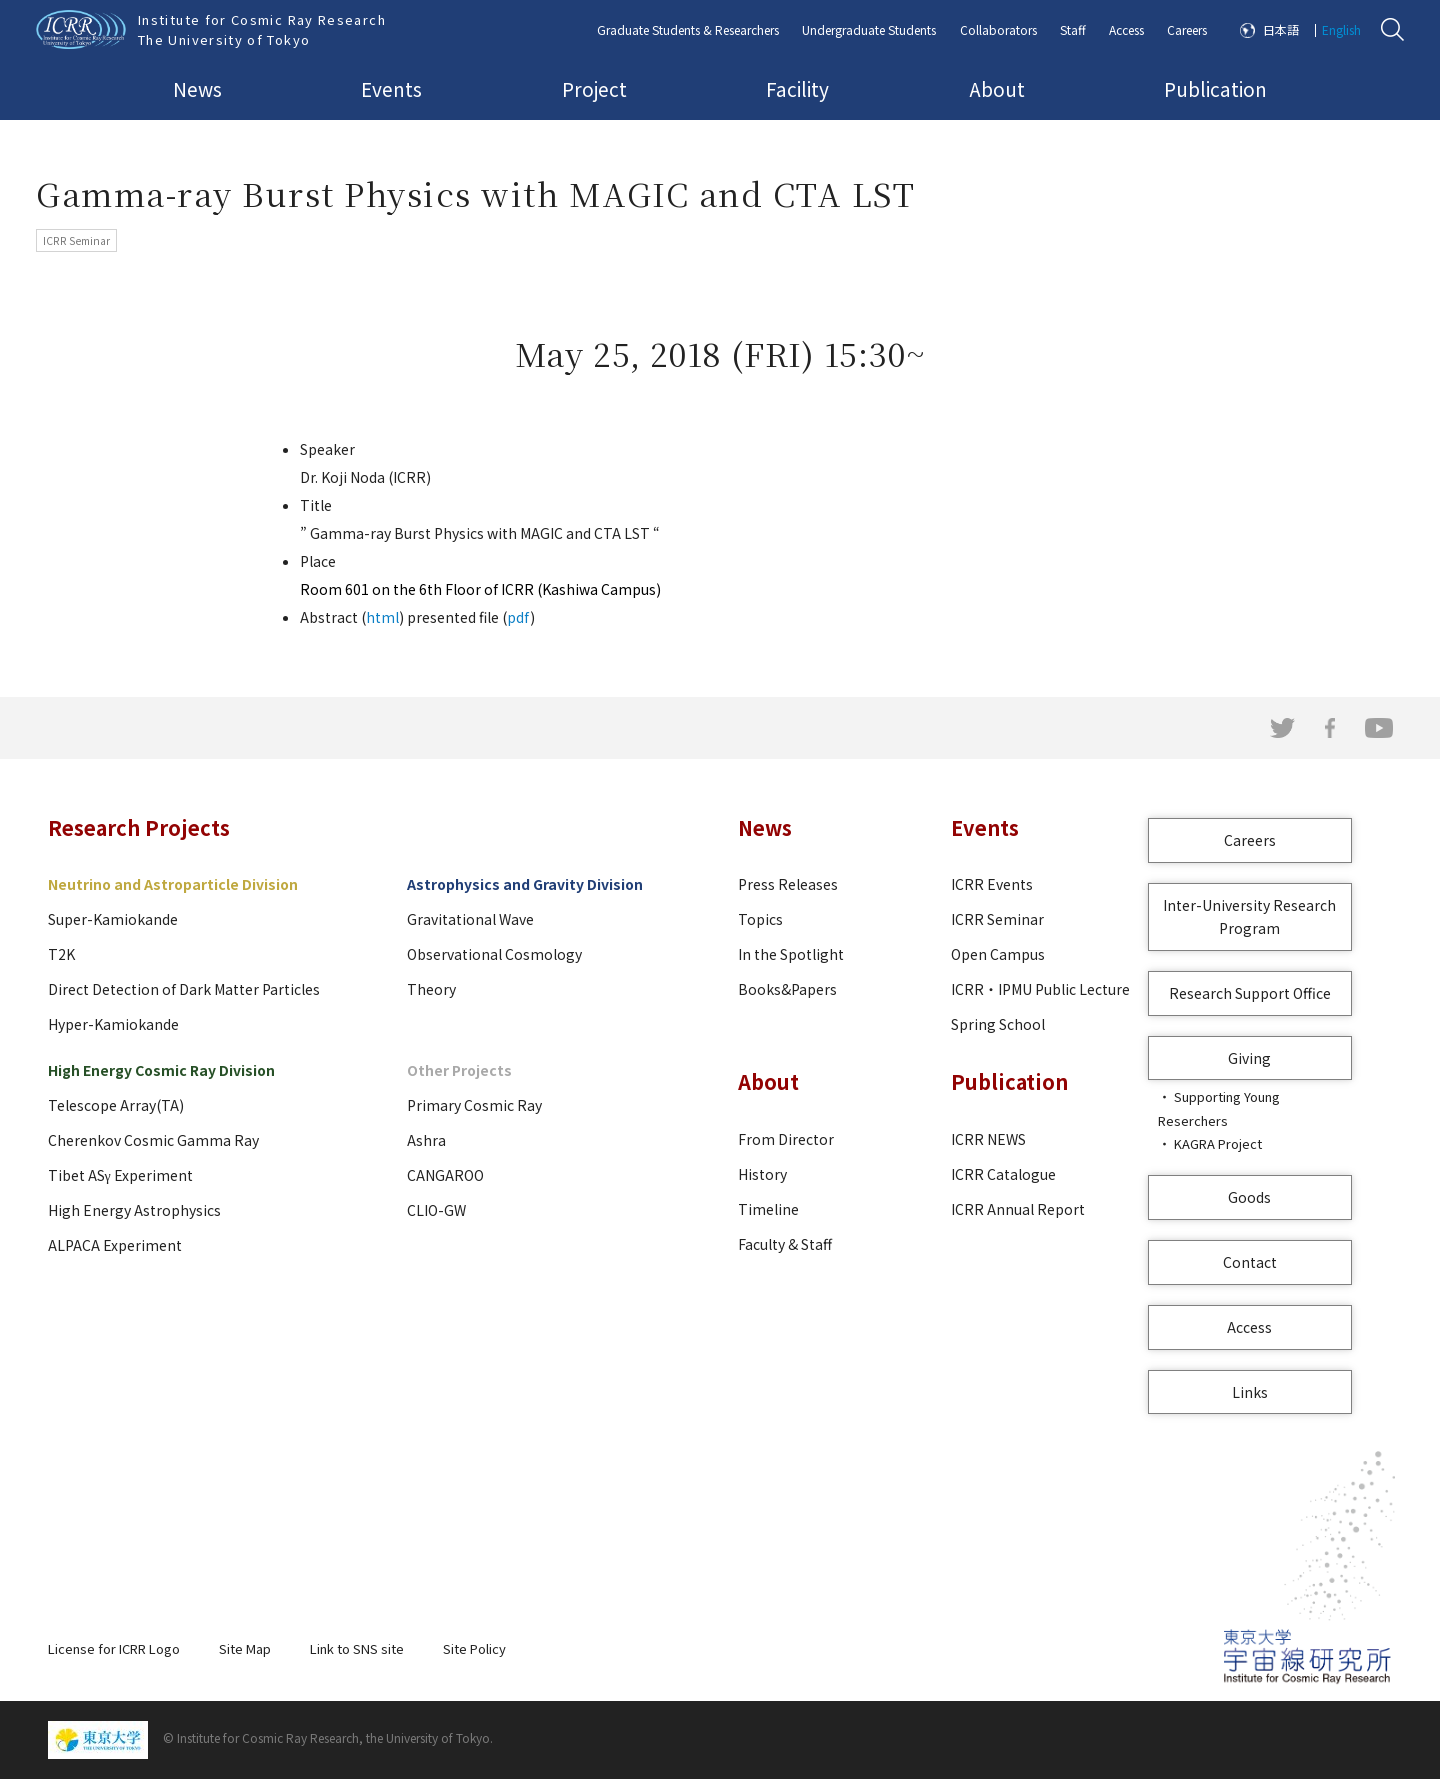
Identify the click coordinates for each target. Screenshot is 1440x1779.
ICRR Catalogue (1003, 1174)
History (762, 1174)
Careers (1187, 29)
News (197, 88)
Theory (431, 989)
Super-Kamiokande (113, 919)
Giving (1249, 1058)
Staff (1073, 29)
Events (391, 88)
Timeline (768, 1209)
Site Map (245, 1648)
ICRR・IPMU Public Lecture (1040, 989)
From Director (786, 1139)
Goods (1249, 1197)
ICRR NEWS (988, 1139)
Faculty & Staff (785, 1244)
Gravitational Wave (470, 919)
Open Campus (998, 954)
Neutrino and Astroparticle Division (173, 884)
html (382, 617)
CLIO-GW (436, 1210)
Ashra (426, 1140)
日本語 (1281, 29)
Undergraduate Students (869, 29)
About (997, 88)
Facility (797, 88)
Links (1250, 1392)
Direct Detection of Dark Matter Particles (184, 989)
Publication (1215, 88)
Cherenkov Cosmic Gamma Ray (153, 1140)
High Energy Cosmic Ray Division (161, 1070)
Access (1126, 29)
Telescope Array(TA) (116, 1105)
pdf (518, 617)
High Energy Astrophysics (134, 1210)
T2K (61, 954)
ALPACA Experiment (115, 1245)
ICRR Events (992, 884)
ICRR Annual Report (1018, 1209)
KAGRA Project (1218, 1143)
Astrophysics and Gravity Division (525, 884)
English (1341, 29)
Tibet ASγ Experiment (120, 1175)
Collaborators (998, 29)
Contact (1250, 1262)
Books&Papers (787, 989)
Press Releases (788, 884)
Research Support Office (1250, 993)
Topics (760, 919)
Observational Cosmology (494, 954)
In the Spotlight (791, 954)
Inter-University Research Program (1249, 916)
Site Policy (474, 1648)
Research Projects (139, 827)
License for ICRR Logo (114, 1648)
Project (594, 88)
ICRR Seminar (997, 919)
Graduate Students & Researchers (688, 29)
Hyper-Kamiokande (113, 1024)
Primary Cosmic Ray (474, 1105)
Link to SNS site (357, 1648)
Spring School (998, 1024)
